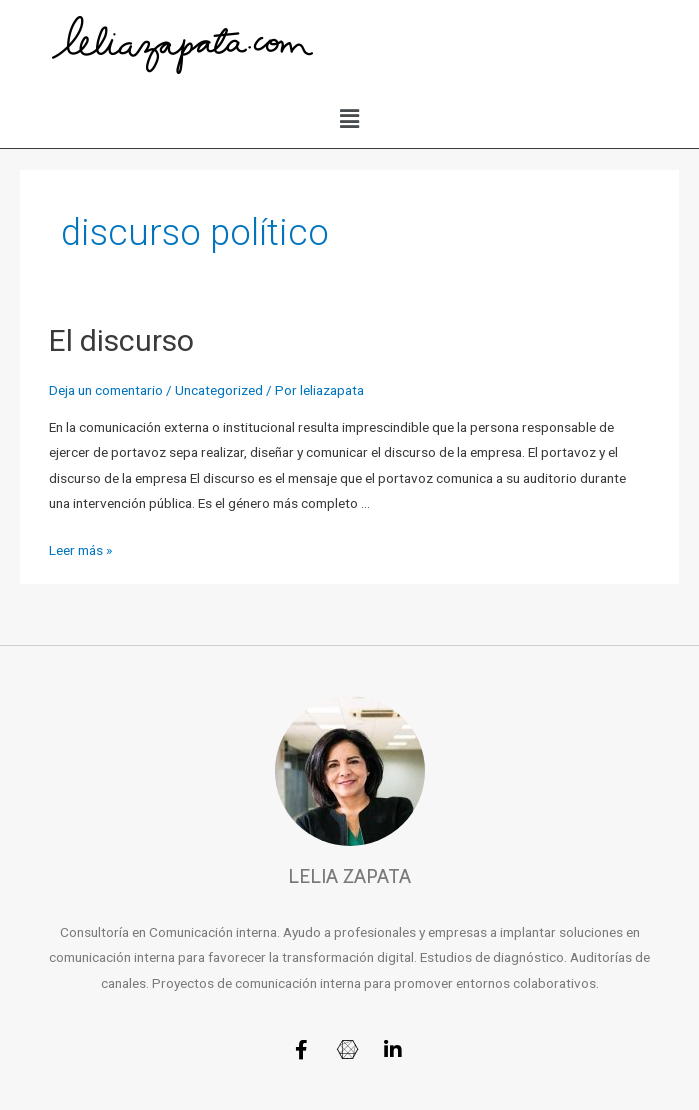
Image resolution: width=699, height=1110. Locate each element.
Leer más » (80, 550)
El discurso (121, 340)
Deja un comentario (106, 390)
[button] (349, 119)
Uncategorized (219, 390)
